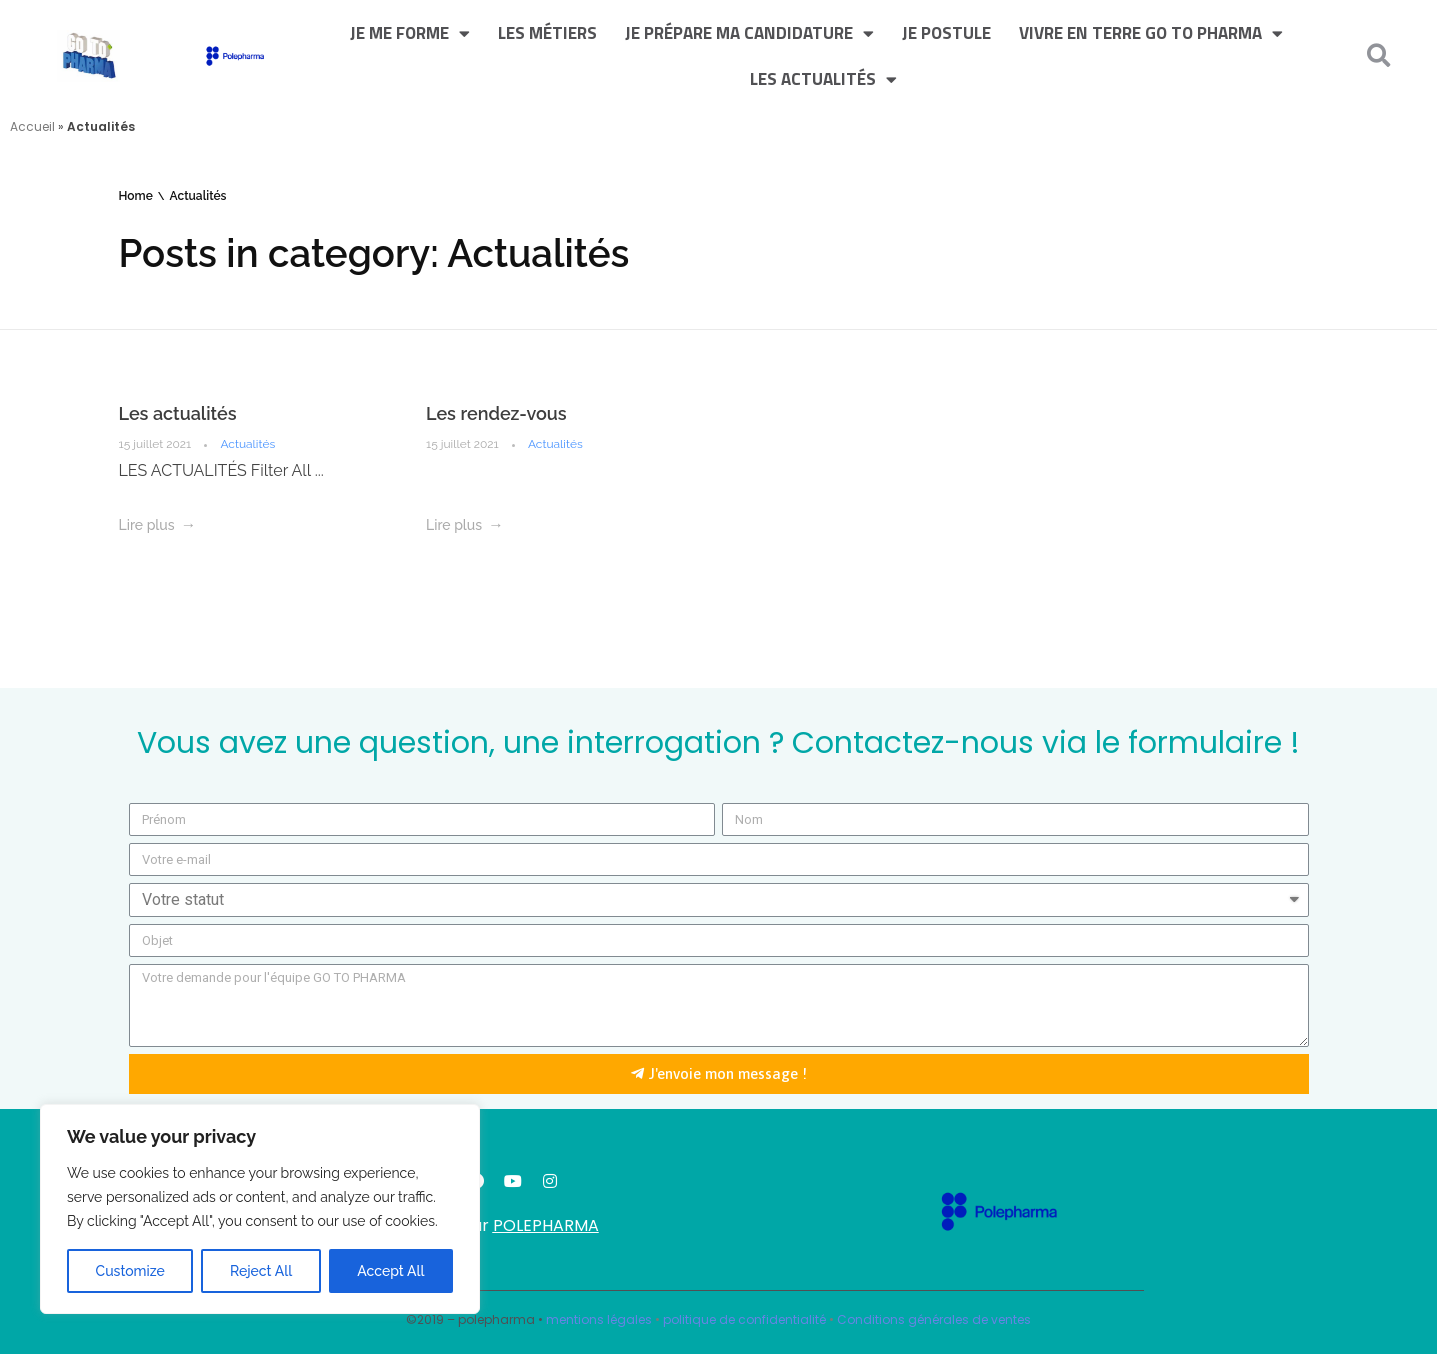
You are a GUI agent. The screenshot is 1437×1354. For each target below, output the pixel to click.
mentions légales (599, 1319)
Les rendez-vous (496, 413)
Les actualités (823, 79)
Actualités (247, 444)
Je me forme (410, 33)
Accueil (32, 126)
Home (136, 196)
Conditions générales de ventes (934, 1319)
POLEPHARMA (546, 1225)
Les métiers (547, 33)
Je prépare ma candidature (749, 33)
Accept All (390, 1271)
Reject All (261, 1271)
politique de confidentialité (744, 1319)
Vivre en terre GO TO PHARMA (1151, 33)
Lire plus (147, 525)
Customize (130, 1271)
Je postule (946, 33)
